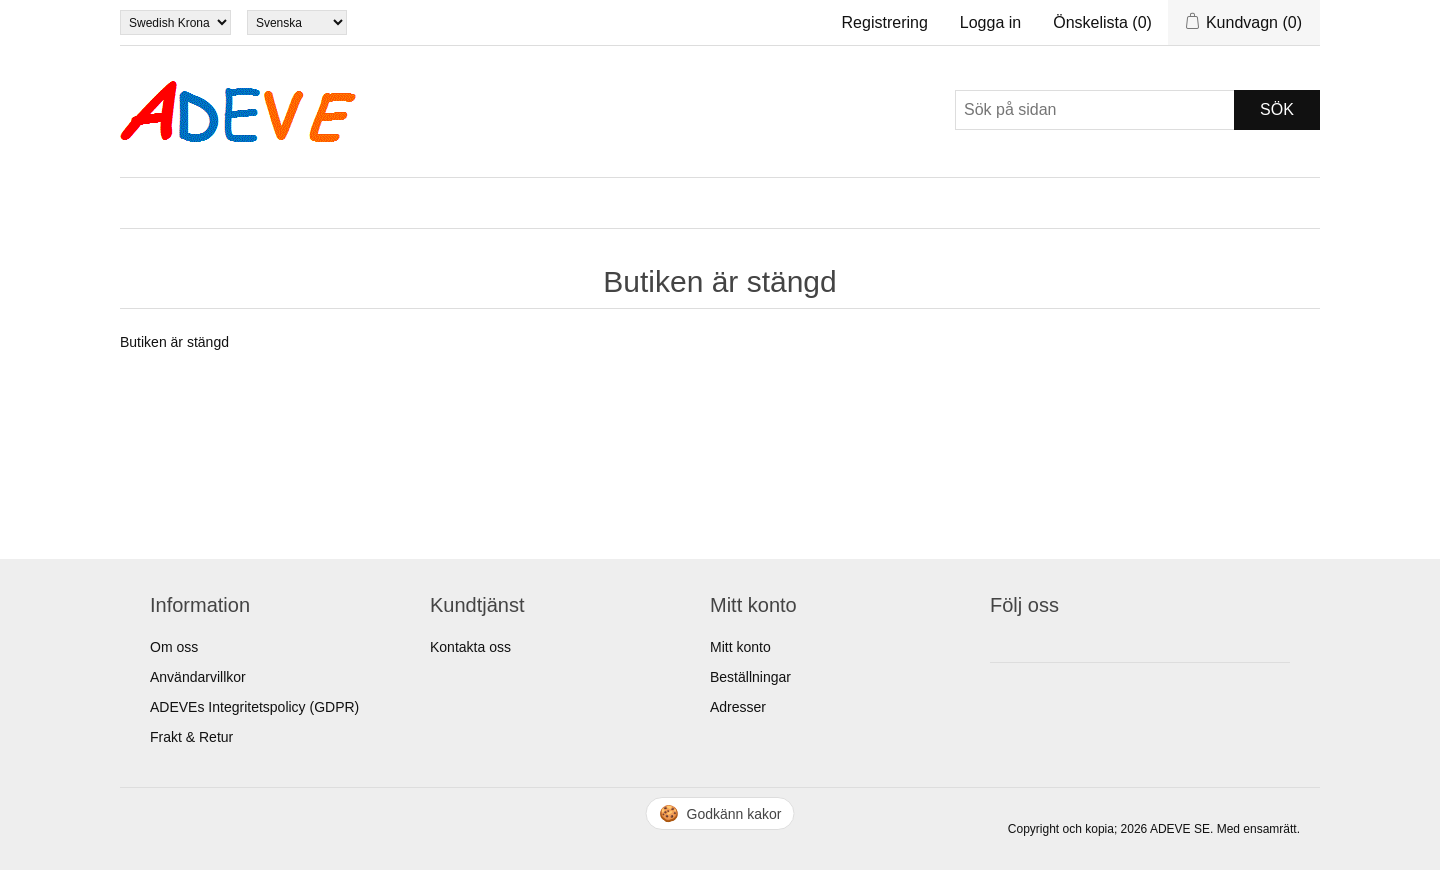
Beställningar (750, 677)
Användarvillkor (198, 677)
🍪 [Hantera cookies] (720, 813)
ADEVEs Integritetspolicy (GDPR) (254, 707)
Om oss (174, 647)
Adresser (738, 707)
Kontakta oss (470, 647)
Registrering (885, 22)
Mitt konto (740, 647)
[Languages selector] (297, 22)
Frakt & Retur (191, 737)
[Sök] (1095, 110)
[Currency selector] (175, 22)
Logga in (990, 22)
